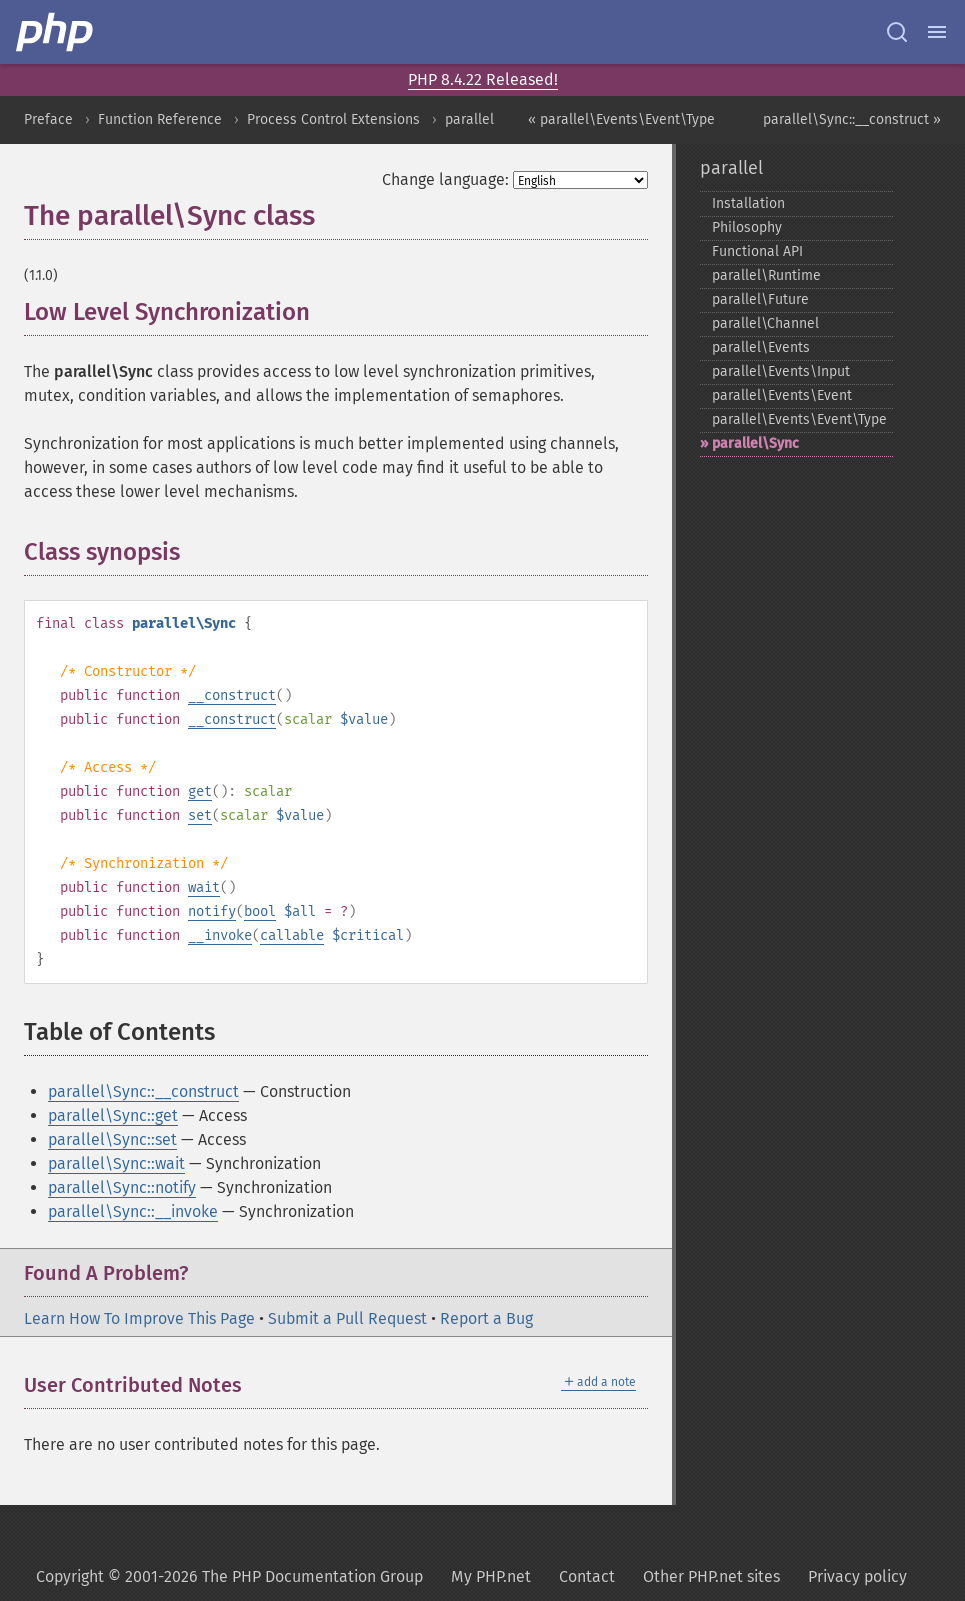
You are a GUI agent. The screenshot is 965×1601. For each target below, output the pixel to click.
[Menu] (937, 32)
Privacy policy (857, 1576)
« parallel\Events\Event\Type (621, 119)
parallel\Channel (765, 323)
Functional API (757, 251)
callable (292, 935)
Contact (587, 1576)
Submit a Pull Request (347, 1318)
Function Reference (160, 119)
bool (260, 911)
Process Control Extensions (333, 119)
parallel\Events (761, 347)
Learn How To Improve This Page (139, 1318)
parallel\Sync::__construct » (852, 119)
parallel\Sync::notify (122, 1187)
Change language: (445, 179)
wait (204, 887)
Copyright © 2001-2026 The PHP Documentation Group (229, 1576)
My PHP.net (491, 1576)
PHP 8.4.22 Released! (483, 79)
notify (212, 911)
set (200, 815)
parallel (469, 119)
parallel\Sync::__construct (143, 1091)
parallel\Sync (755, 443)
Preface (48, 119)
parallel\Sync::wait (116, 1163)
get (200, 791)
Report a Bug (486, 1318)
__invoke (220, 935)
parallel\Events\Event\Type (799, 419)
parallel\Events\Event (782, 395)
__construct (232, 695)
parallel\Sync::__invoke (133, 1211)
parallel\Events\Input (781, 371)
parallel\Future (760, 299)
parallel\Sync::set (112, 1139)
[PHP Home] (56, 32)
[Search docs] (897, 32)
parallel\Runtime (766, 275)
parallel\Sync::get (113, 1115)
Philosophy (747, 227)
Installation (748, 203)
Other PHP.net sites (711, 1576)
